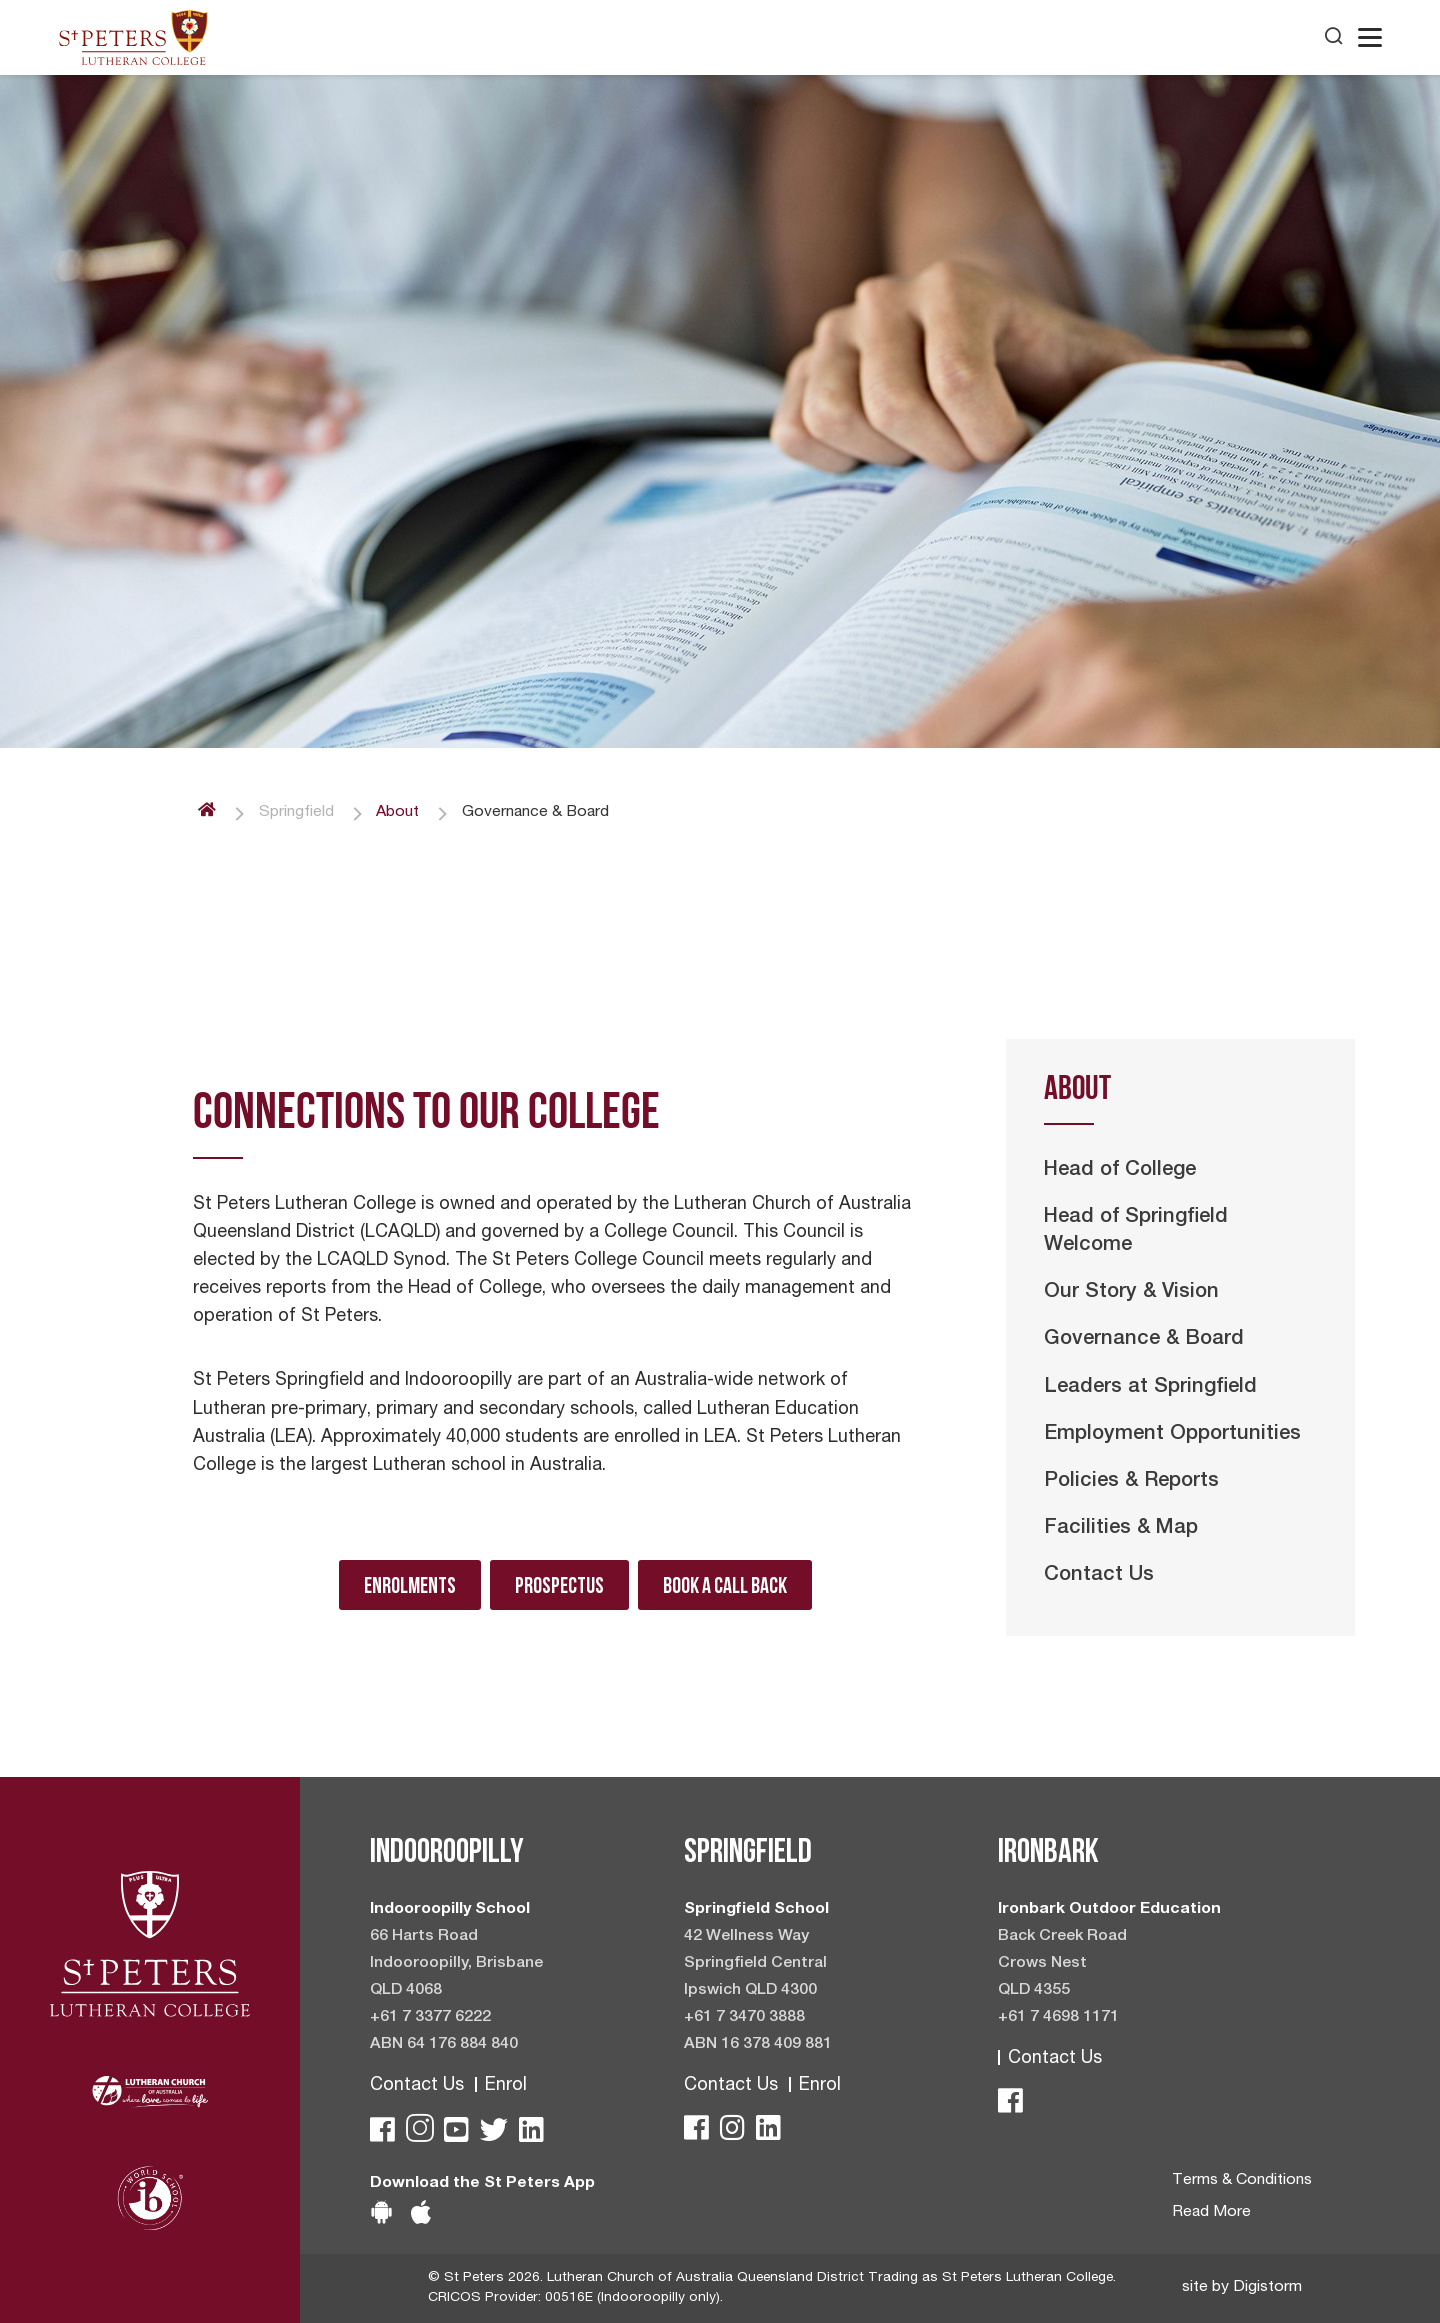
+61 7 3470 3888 (744, 2018)
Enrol (506, 2086)
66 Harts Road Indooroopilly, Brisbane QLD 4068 (456, 1964)
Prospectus (559, 1585)
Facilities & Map (1121, 1529)
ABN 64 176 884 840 (444, 2045)
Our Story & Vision (1131, 1293)
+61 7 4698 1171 (1058, 2018)
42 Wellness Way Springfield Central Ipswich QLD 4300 (755, 1964)
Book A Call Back (725, 1585)
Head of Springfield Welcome (1136, 1232)
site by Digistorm (1242, 2288)
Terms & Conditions (1242, 2181)
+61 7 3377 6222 (430, 2018)
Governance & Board (1144, 1340)
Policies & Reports (1131, 1482)
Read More (1211, 2213)
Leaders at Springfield (1150, 1388)
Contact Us (1099, 1576)
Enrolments (410, 1585)
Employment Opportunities (1172, 1435)
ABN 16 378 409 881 (758, 2045)
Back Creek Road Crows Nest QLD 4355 (1062, 1964)
